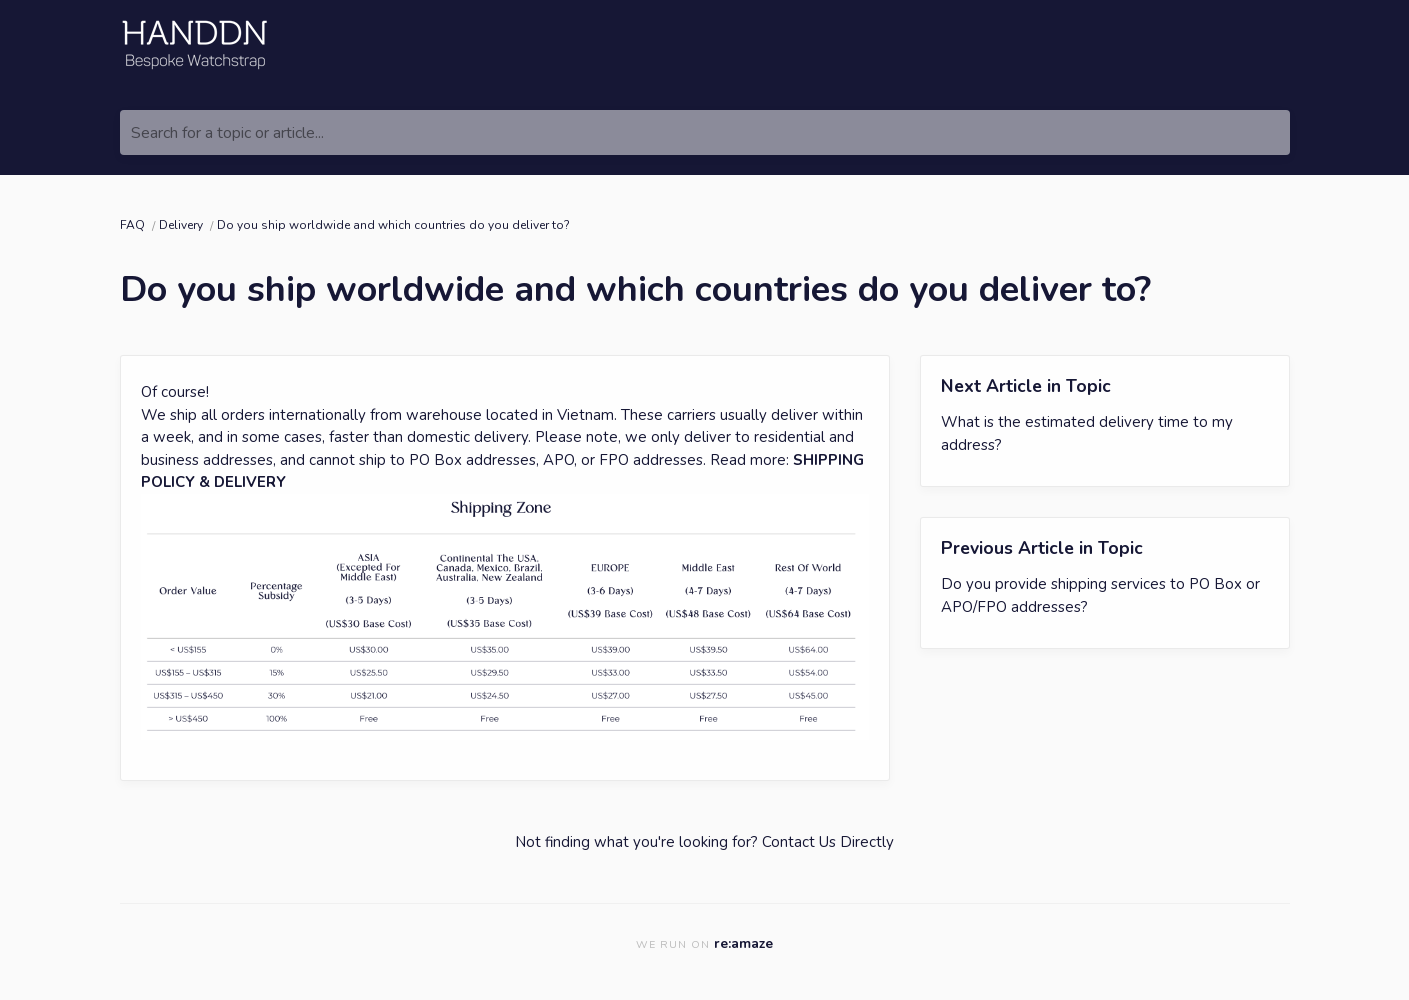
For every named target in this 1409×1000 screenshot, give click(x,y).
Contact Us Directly (828, 842)
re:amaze (743, 943)
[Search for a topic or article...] (705, 132)
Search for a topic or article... (227, 133)
